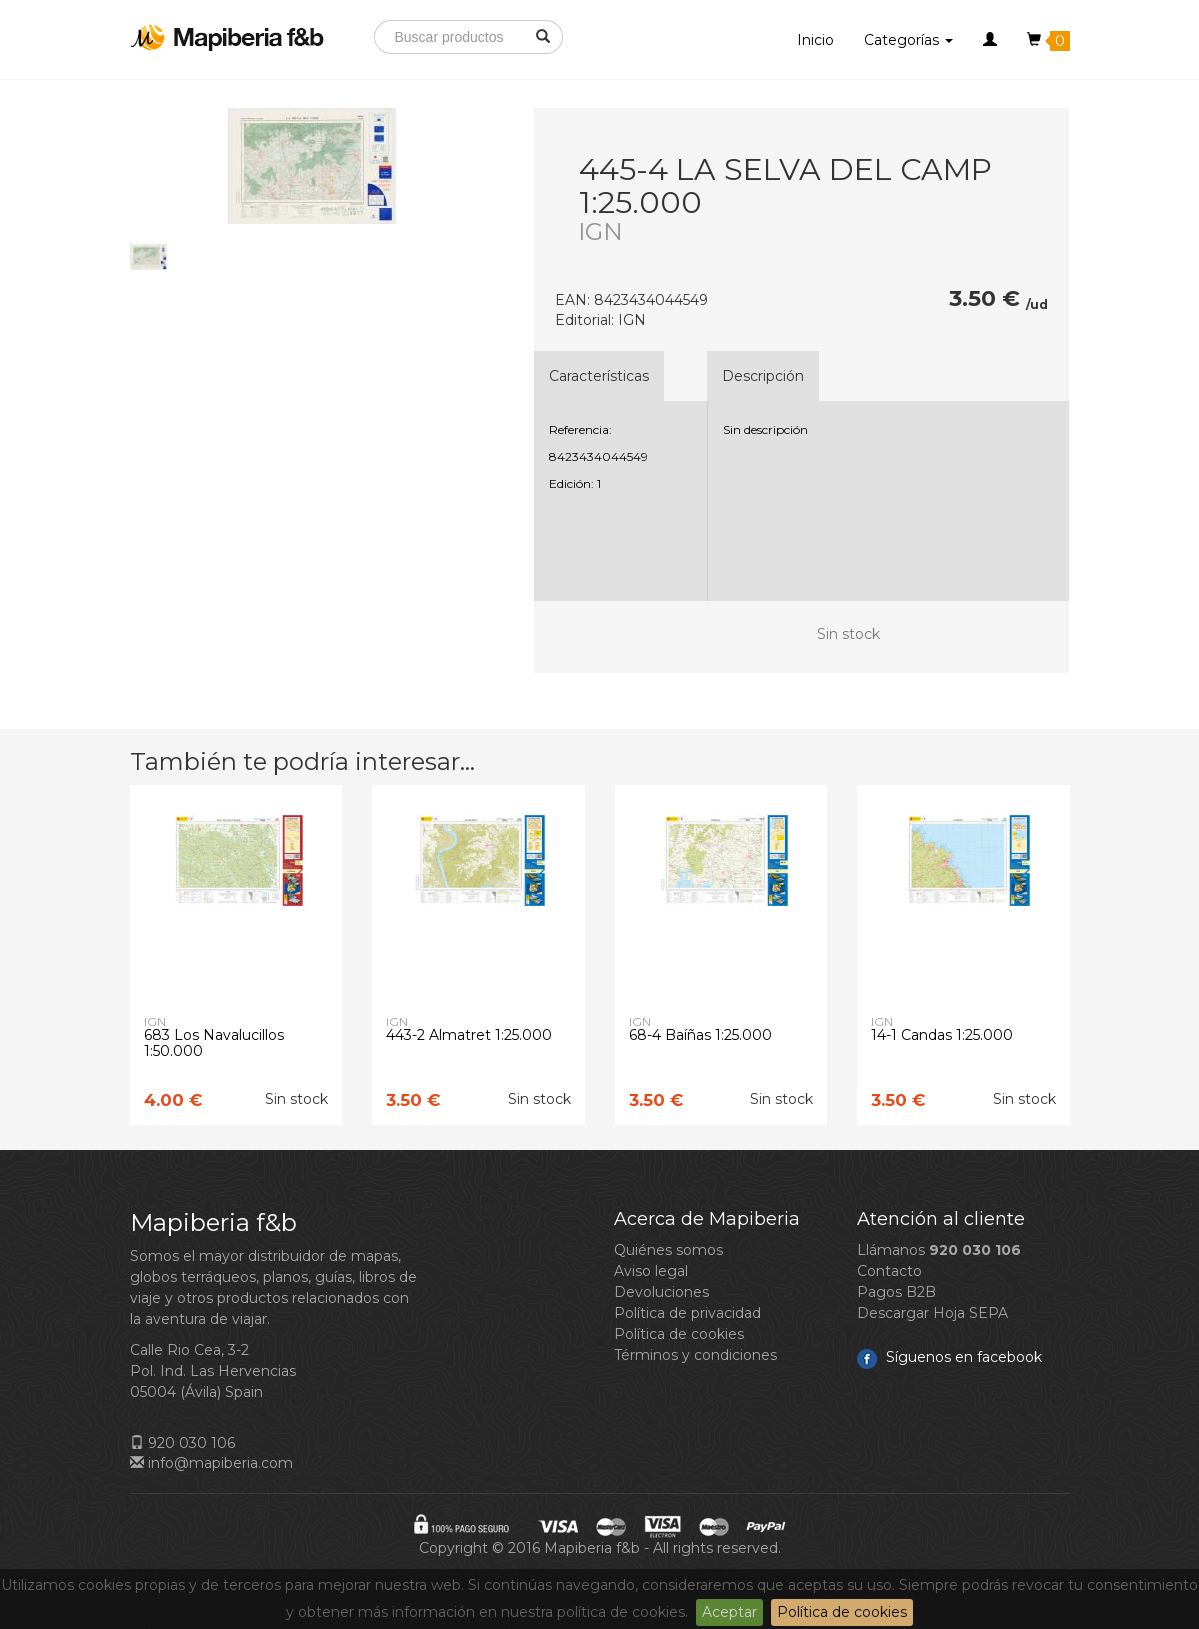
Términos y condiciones (695, 1355)
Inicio (815, 40)
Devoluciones (661, 1292)
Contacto (889, 1271)
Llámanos (939, 1250)
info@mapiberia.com (211, 1463)
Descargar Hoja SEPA (932, 1313)
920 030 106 (182, 1443)
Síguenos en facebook (949, 1357)
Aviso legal (651, 1271)
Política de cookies (842, 1612)
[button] (990, 40)
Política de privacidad (687, 1313)
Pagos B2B (896, 1292)
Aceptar (729, 1612)
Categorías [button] (908, 40)
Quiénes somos (668, 1250)
